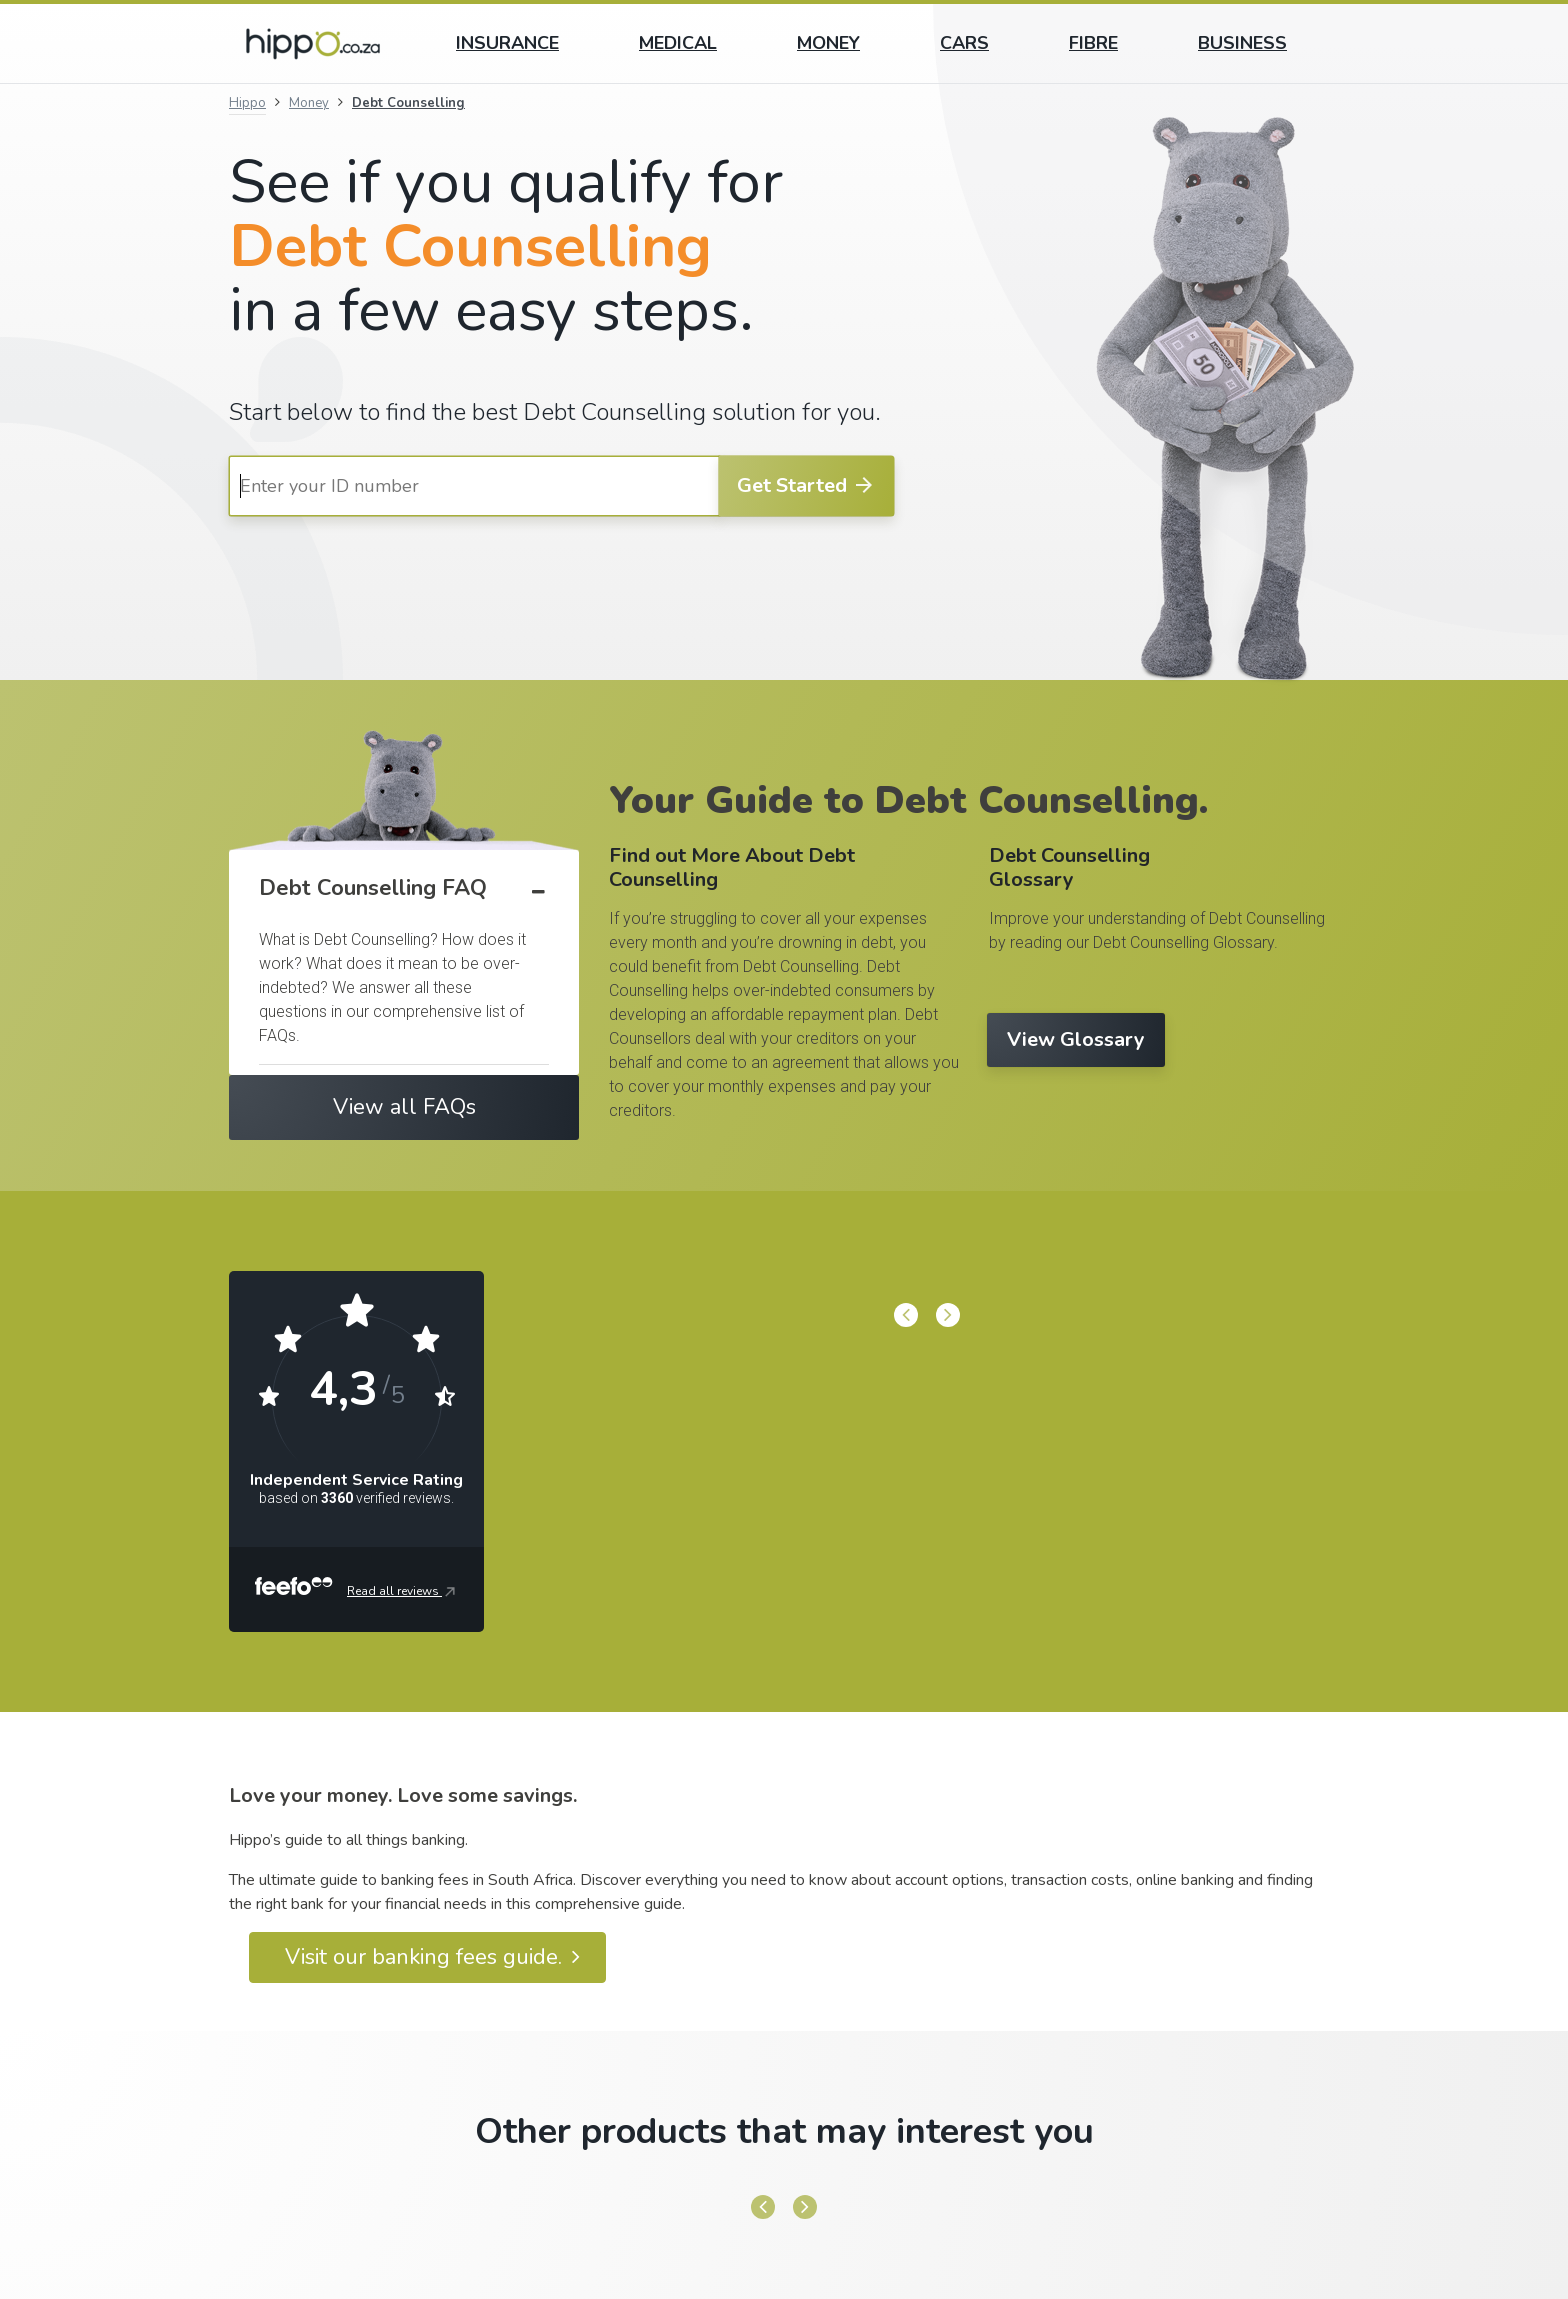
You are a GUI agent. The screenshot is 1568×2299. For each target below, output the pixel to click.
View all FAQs (404, 1107)
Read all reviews (402, 1591)
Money (828, 43)
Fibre (1093, 43)
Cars (964, 43)
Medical (678, 43)
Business (1242, 43)
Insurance (507, 43)
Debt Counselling (408, 103)
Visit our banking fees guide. (432, 1957)
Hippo (247, 103)
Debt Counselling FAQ (373, 888)
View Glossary (1076, 1039)
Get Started (806, 485)
